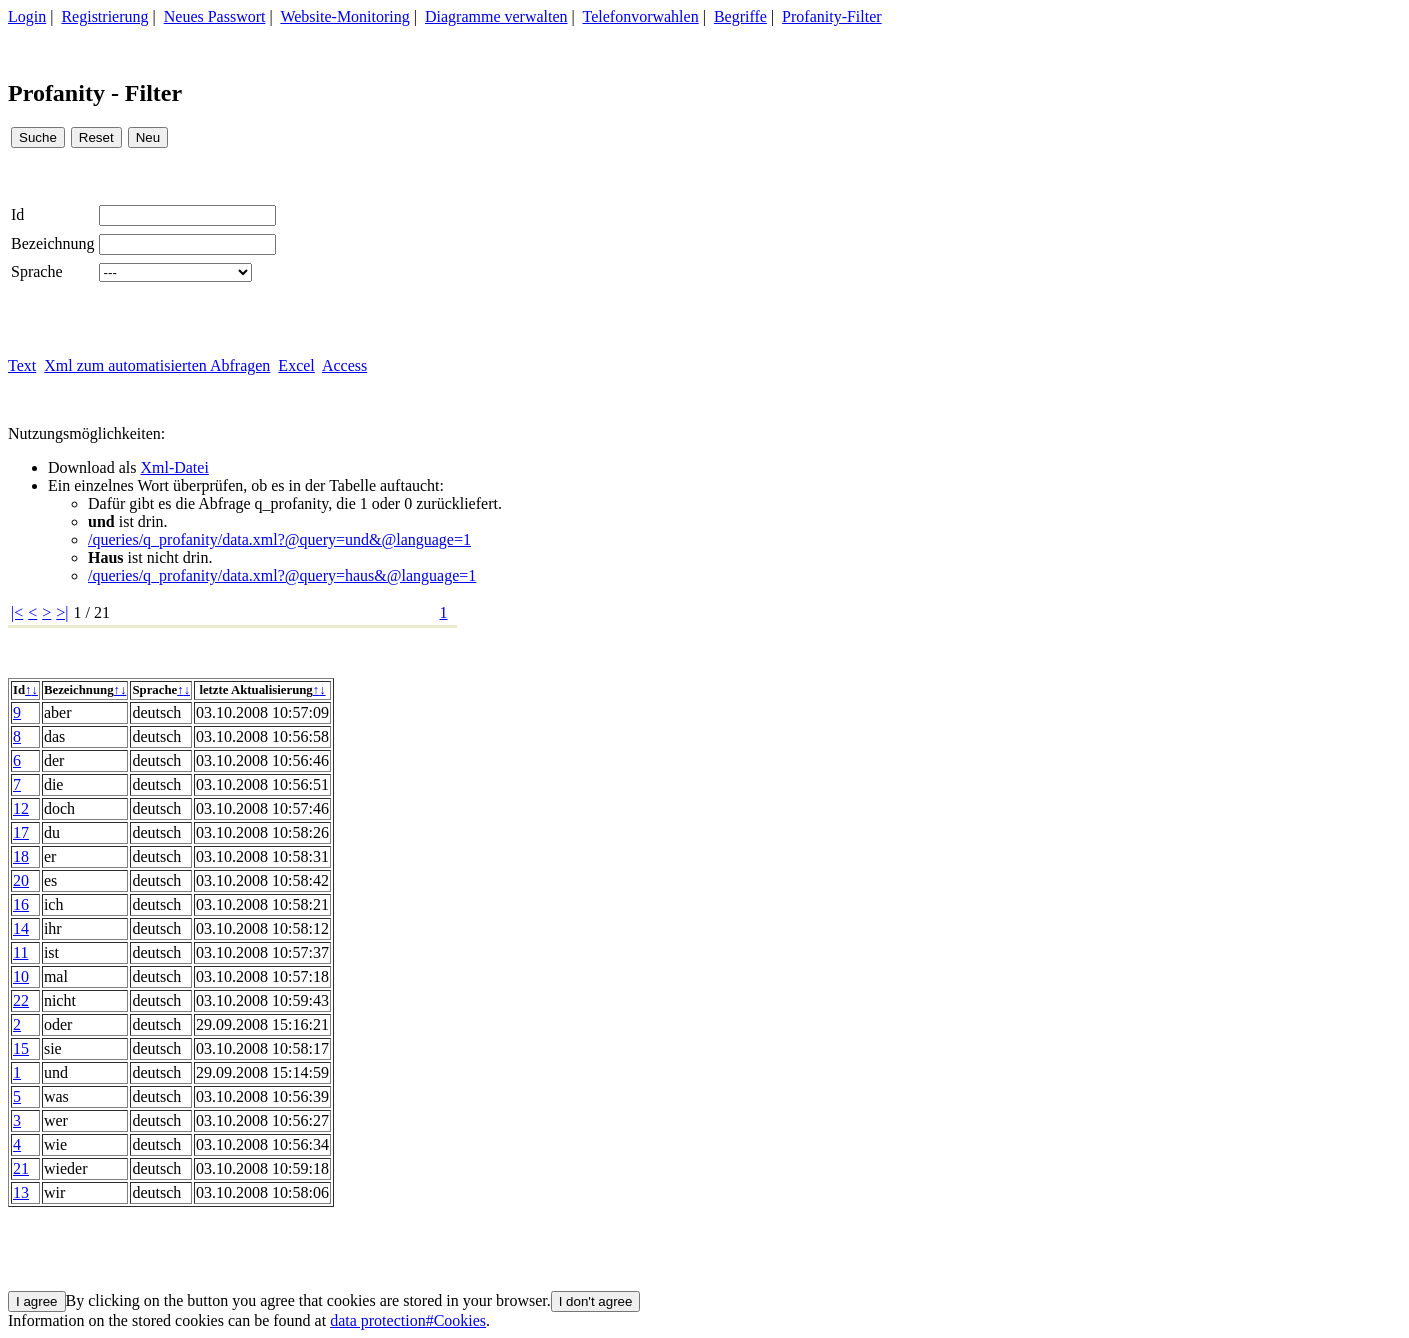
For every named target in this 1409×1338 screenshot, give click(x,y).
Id (17, 214)
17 (21, 832)
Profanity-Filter (832, 16)
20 (21, 880)
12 (21, 808)
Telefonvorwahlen (641, 16)
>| (62, 612)
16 (21, 904)
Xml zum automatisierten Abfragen (157, 365)
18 (21, 856)
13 (21, 1192)
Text (22, 365)
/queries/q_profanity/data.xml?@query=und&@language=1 (279, 539)
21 (21, 1168)
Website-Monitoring (344, 16)
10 (21, 976)
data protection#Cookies (408, 1320)
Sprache (37, 271)
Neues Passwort (215, 16)
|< (17, 612)
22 (21, 1000)
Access (344, 365)
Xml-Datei (174, 467)
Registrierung (104, 16)
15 (21, 1048)
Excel (296, 365)
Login (27, 16)
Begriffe (740, 16)
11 (20, 952)
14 (21, 928)
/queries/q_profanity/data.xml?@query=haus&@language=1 (282, 575)
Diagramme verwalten (496, 16)
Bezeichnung (53, 243)
